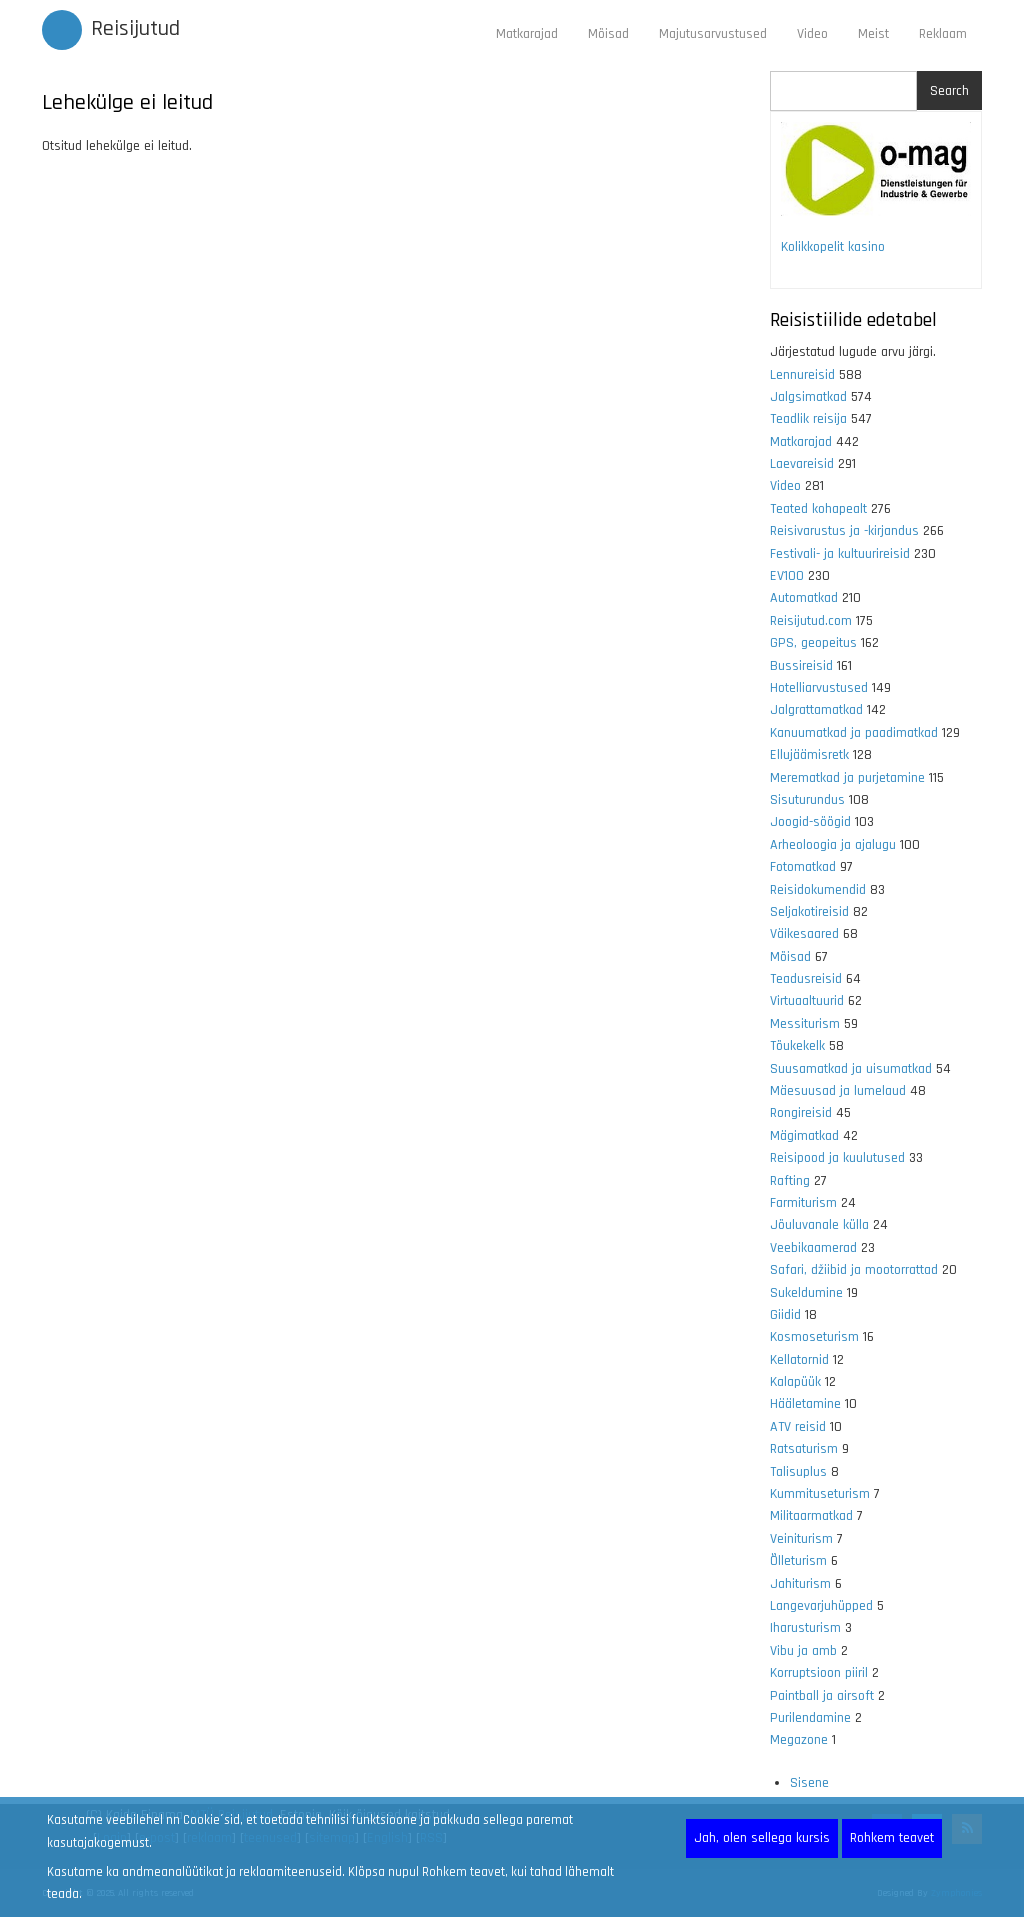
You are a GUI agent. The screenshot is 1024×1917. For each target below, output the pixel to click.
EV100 (787, 576)
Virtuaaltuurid (807, 1001)
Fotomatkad (803, 867)
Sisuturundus (807, 800)
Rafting (790, 1181)
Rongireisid (801, 1113)
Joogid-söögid (810, 822)
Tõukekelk (797, 1046)
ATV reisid (798, 1427)
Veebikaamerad (813, 1248)
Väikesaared (804, 934)
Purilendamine (810, 1718)
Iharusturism (805, 1628)
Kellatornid (799, 1360)
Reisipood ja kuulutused (837, 1158)
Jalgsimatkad (808, 397)
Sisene (809, 1783)
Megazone (799, 1740)
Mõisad (608, 34)
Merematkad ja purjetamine (847, 778)
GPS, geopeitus (813, 643)
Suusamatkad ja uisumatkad (851, 1069)
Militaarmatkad (811, 1516)
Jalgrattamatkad (816, 710)
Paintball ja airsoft (822, 1696)
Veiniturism (801, 1539)
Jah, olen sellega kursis (762, 1838)
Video (812, 34)
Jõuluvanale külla (819, 1225)
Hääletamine (805, 1404)
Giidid (785, 1315)
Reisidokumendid (818, 890)
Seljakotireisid (809, 912)
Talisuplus (798, 1472)
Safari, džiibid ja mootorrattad (854, 1270)
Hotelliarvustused (819, 688)
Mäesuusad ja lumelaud (838, 1091)
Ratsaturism (804, 1449)
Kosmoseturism (814, 1337)
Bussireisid (801, 666)
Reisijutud (135, 29)
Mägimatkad (804, 1136)
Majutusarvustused (713, 34)
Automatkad (804, 598)
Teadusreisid (806, 979)
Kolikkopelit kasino (833, 247)
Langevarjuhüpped (821, 1606)
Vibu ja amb (803, 1651)
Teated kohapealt (818, 509)
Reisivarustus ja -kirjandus (844, 531)
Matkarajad (527, 34)
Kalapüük (795, 1382)
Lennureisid (802, 375)
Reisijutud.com (811, 621)
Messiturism (805, 1024)
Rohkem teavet (892, 1838)
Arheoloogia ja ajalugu (833, 845)
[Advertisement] (391, 407)
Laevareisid (802, 464)
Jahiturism (800, 1584)
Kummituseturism (820, 1494)
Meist (873, 34)
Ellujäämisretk (809, 755)
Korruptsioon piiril (819, 1673)
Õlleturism (798, 1561)
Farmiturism (803, 1203)
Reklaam (943, 34)
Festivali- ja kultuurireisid (840, 554)
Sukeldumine (806, 1293)
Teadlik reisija (808, 419)
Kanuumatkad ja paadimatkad (854, 733)
